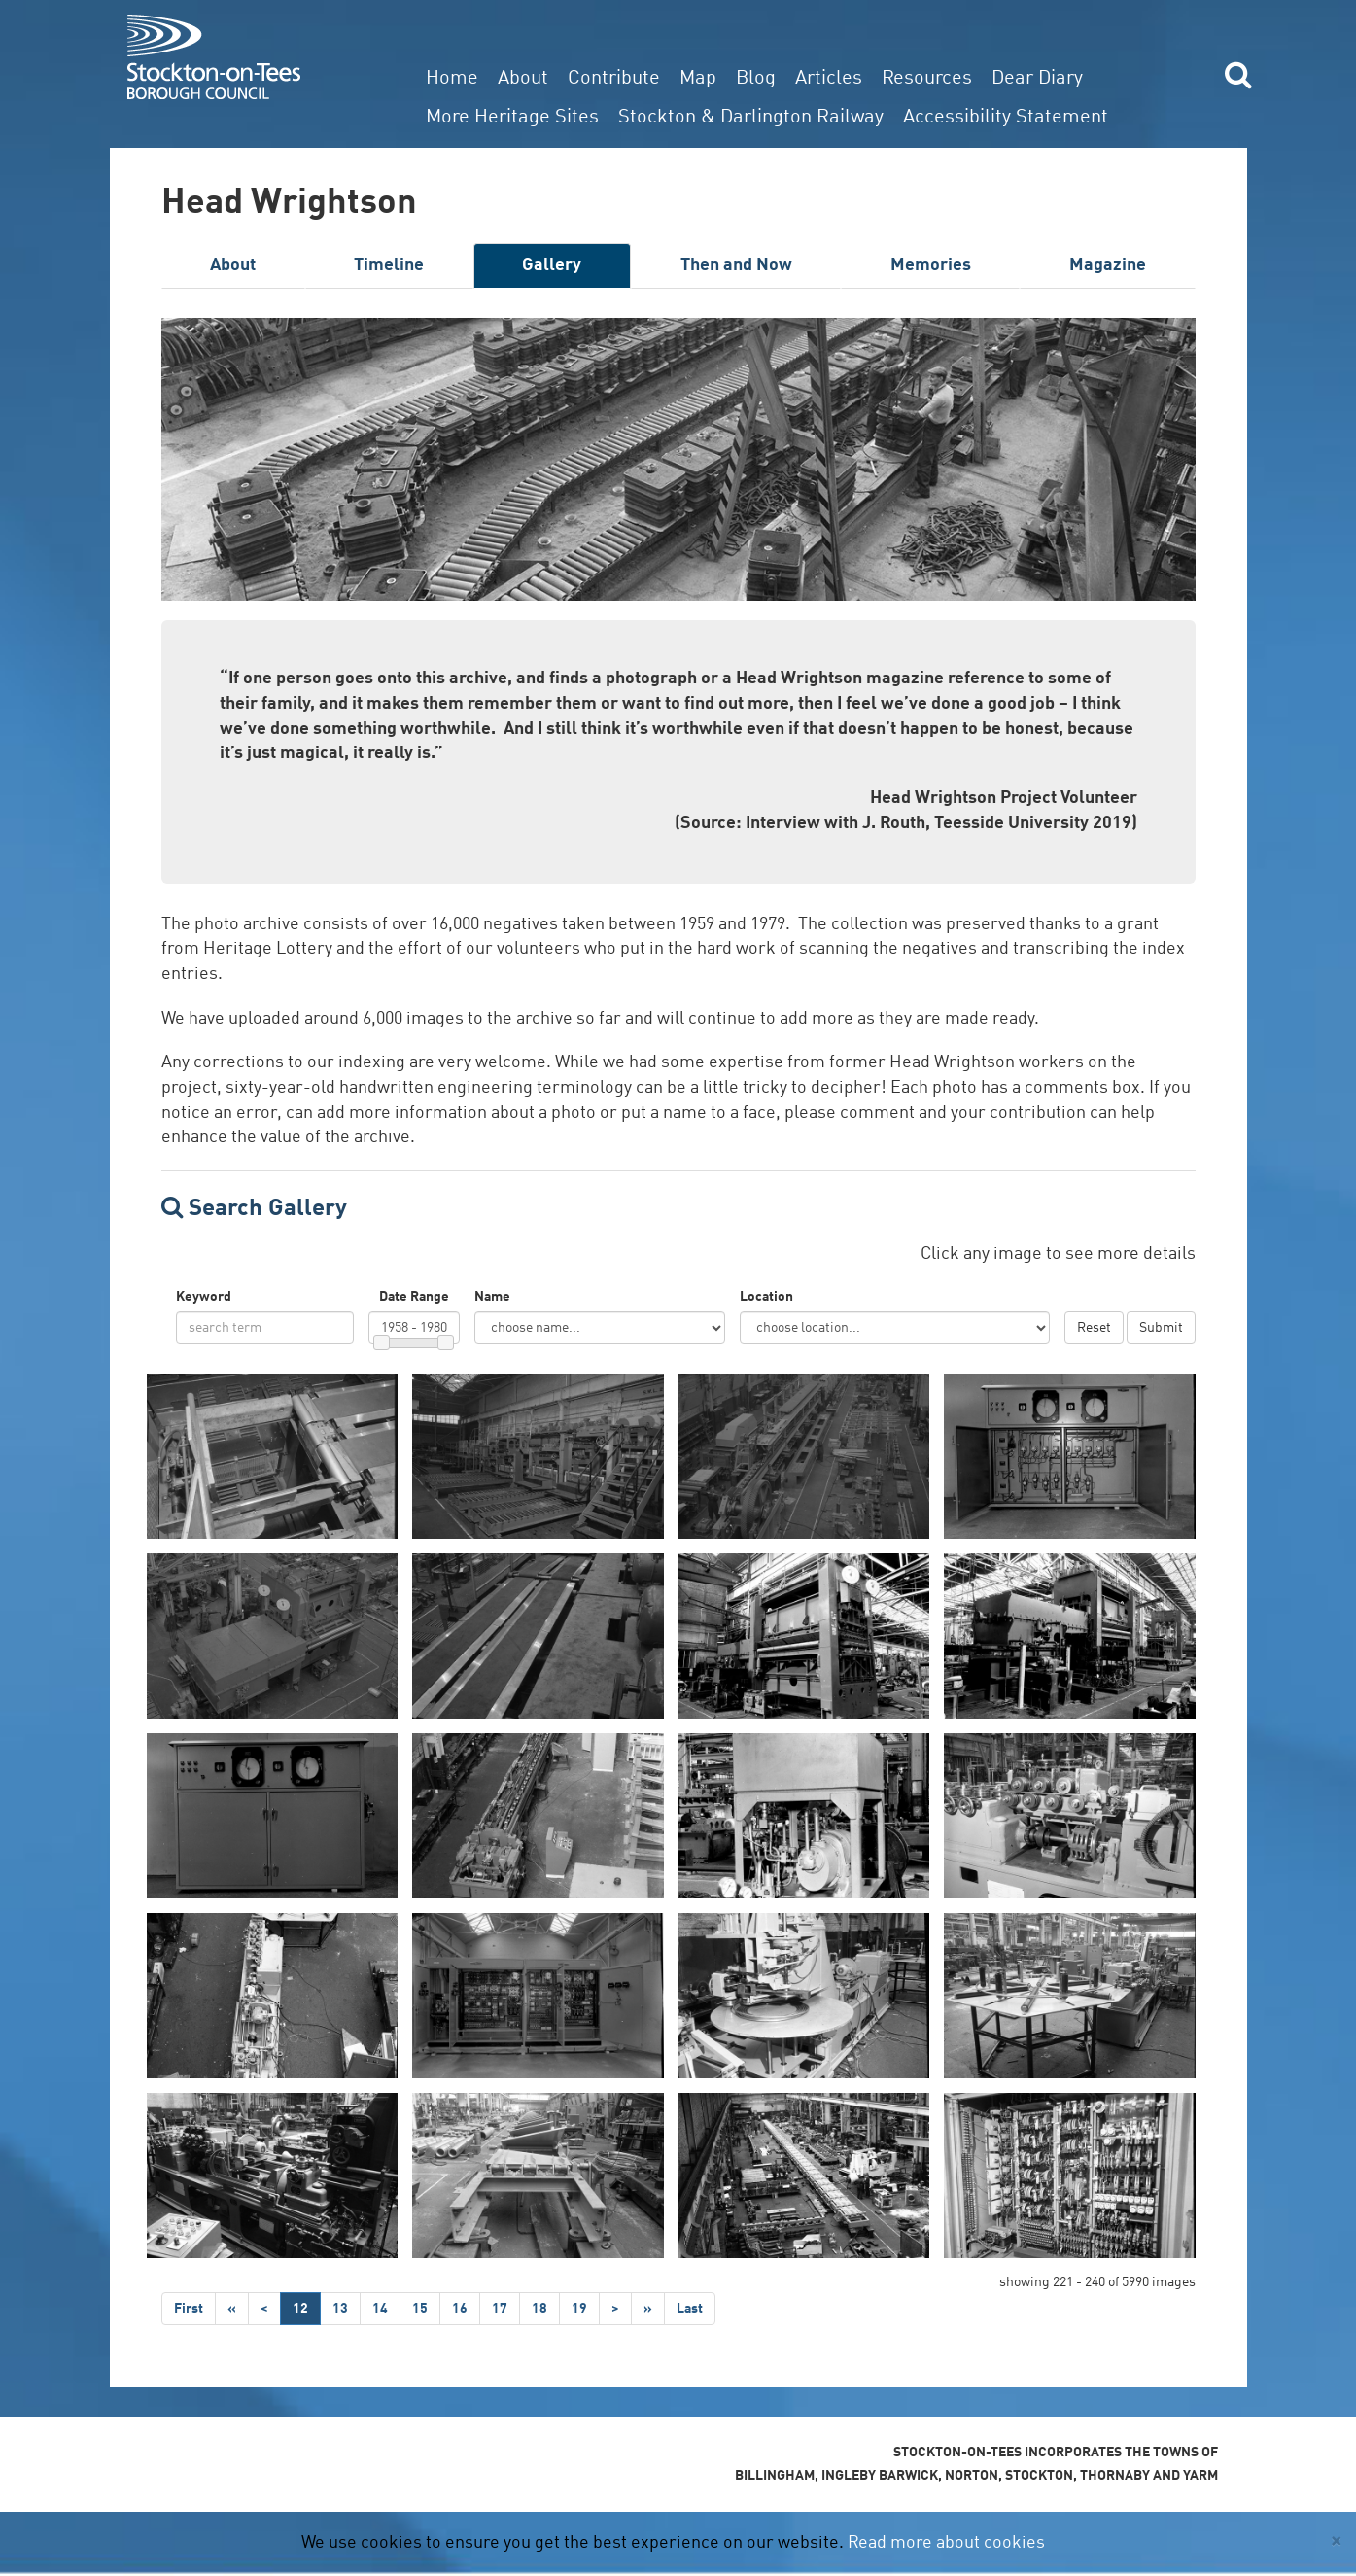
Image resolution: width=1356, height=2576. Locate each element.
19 (579, 2308)
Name (492, 1297)
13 (340, 2308)
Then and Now (736, 265)
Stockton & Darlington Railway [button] (751, 117)
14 (380, 2308)
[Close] (1336, 2541)
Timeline (389, 265)
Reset (1094, 1328)
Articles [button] (828, 78)
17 (499, 2308)
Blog (756, 78)
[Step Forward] (648, 2308)
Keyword (203, 1297)
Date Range (414, 1297)
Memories (930, 265)
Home (452, 78)
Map (697, 78)
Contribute (614, 78)
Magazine (1107, 265)
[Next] (615, 2308)
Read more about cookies (946, 2543)
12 (300, 2308)
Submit (1161, 1328)
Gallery (551, 265)
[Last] (689, 2308)
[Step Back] (232, 2308)
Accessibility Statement (1005, 117)
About (523, 78)
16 (460, 2308)
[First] (188, 2308)
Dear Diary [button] (1037, 78)
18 (539, 2308)
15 (420, 2308)
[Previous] (264, 2308)
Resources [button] (927, 78)
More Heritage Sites (512, 117)
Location (766, 1297)
